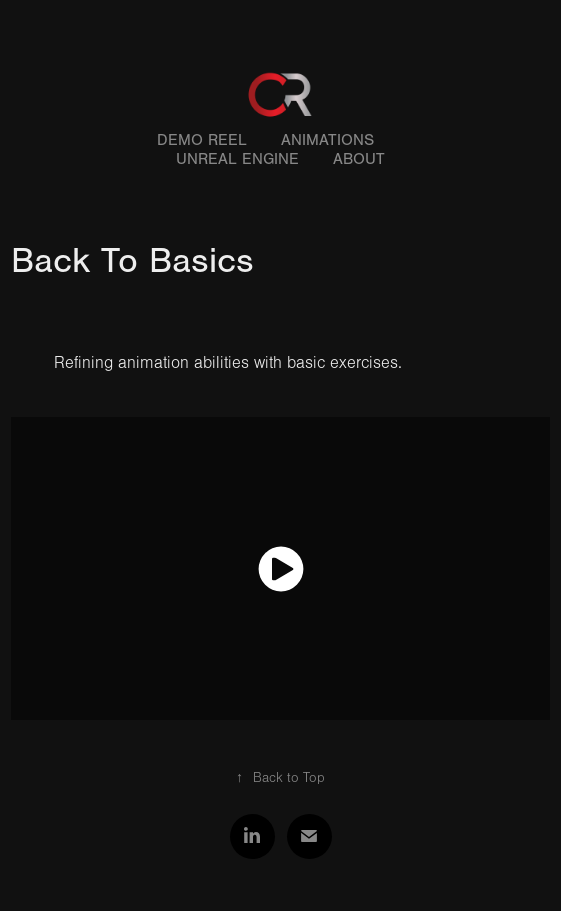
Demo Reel (202, 140)
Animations (327, 140)
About (359, 159)
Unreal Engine (237, 159)
